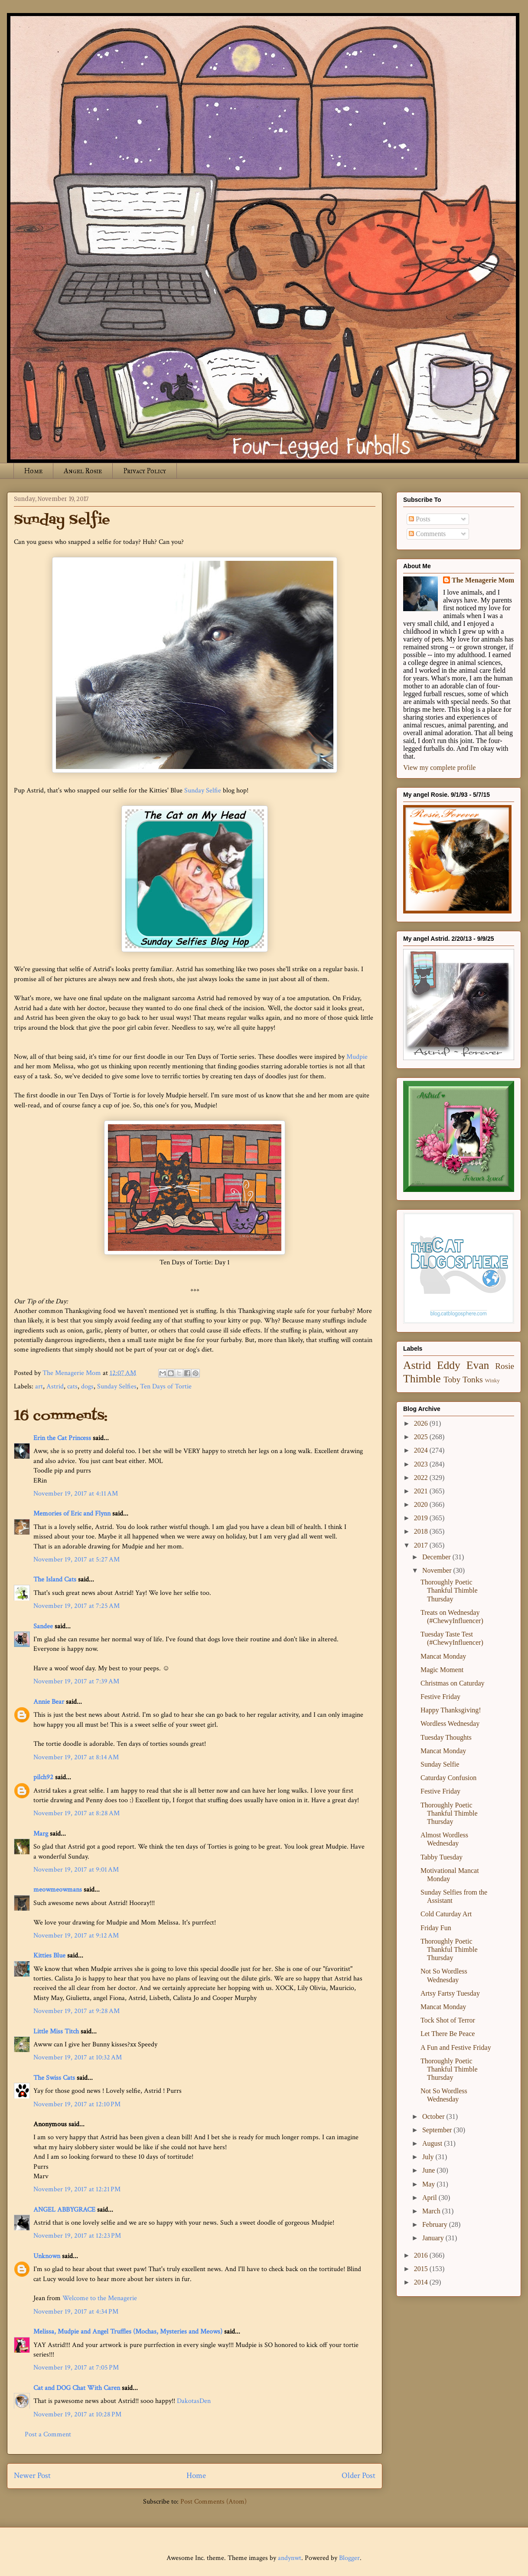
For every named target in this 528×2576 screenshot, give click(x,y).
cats (72, 1386)
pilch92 (43, 1777)
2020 (422, 1504)
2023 (422, 1464)
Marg (40, 1833)
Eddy (448, 1365)
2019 (422, 1518)
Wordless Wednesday (449, 1723)
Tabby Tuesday (441, 1857)
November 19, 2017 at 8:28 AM (76, 1813)
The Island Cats (54, 1579)
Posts (419, 519)
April (430, 2197)
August (433, 2143)
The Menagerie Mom (483, 580)
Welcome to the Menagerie (99, 2298)
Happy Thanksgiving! (450, 1710)
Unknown (46, 2256)
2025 (422, 1436)
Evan (477, 1365)
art (39, 1386)
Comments (427, 533)
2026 (422, 1423)
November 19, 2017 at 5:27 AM (76, 1559)
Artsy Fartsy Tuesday (450, 1993)
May (429, 2184)
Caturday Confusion (448, 1777)
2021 (422, 1491)
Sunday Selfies (117, 1386)
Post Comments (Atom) (213, 2501)
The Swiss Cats (54, 2077)
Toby (451, 1379)
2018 (422, 1531)
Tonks (473, 1379)
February (435, 2224)
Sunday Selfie (202, 790)
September (437, 2130)
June (429, 2170)
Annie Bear (48, 1701)
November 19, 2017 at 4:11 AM (75, 1493)
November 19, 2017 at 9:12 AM (76, 1935)
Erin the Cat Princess (62, 1438)
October (434, 2116)
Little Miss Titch (56, 2031)
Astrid (55, 1386)
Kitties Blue (49, 1955)
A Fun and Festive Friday (455, 2047)
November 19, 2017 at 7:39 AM (76, 1681)
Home (33, 471)
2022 (422, 1477)
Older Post (358, 2475)
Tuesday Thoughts (446, 1737)
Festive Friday (440, 1696)
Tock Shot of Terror (447, 2020)
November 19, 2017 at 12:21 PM (77, 2189)
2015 (422, 2268)
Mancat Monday (443, 1656)
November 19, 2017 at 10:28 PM (77, 2414)
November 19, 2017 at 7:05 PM (76, 2367)
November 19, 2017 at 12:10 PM (77, 2104)
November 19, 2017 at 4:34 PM (75, 2311)
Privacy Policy (144, 471)
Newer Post (32, 2475)
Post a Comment (48, 2434)
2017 (422, 1545)
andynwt (289, 2558)
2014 (422, 2282)
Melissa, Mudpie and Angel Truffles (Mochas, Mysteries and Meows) (127, 2331)
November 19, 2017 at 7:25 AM (76, 1605)
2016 (422, 2255)
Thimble (422, 1378)
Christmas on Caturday (452, 1683)
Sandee (43, 1626)
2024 (422, 1450)
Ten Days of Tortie (166, 1386)
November (437, 1570)
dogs (87, 1386)
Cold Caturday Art (446, 1914)
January (434, 2238)
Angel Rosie (83, 471)
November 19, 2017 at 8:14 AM (76, 1757)
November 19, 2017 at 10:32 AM (77, 2057)
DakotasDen (194, 2401)
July (429, 2156)
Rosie (504, 1366)
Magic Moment (441, 1669)
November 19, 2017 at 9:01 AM (76, 1869)
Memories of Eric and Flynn (72, 1513)
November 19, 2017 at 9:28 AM (76, 2011)
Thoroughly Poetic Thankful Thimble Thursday (449, 1590)
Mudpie (357, 1056)
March (432, 2211)
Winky (492, 1381)
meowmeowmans (57, 1889)
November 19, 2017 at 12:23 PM (77, 2235)
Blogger (349, 2558)
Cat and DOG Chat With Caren (76, 2388)
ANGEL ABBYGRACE (64, 2209)
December (437, 1557)
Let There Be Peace (447, 2033)
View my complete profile (439, 767)
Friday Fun (435, 1927)
